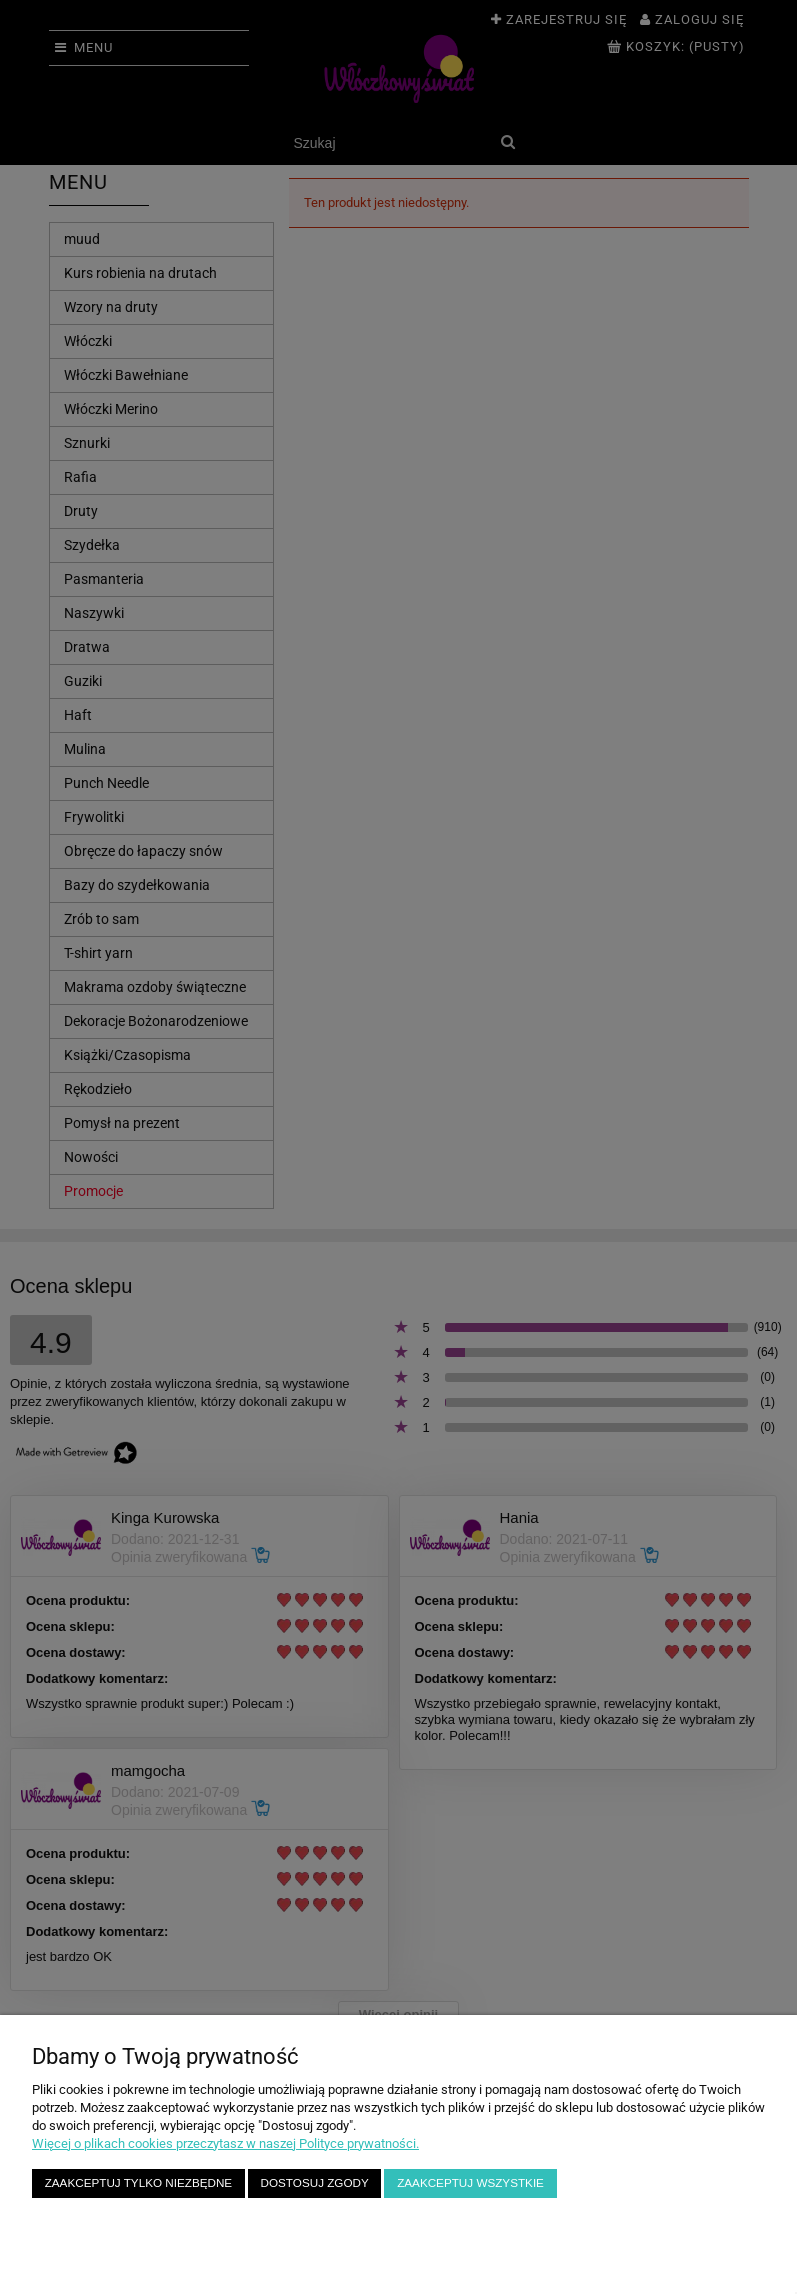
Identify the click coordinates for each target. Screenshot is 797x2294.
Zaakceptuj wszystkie (470, 2182)
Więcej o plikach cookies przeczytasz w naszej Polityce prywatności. (225, 2143)
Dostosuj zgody (315, 2182)
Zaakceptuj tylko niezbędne (138, 2182)
